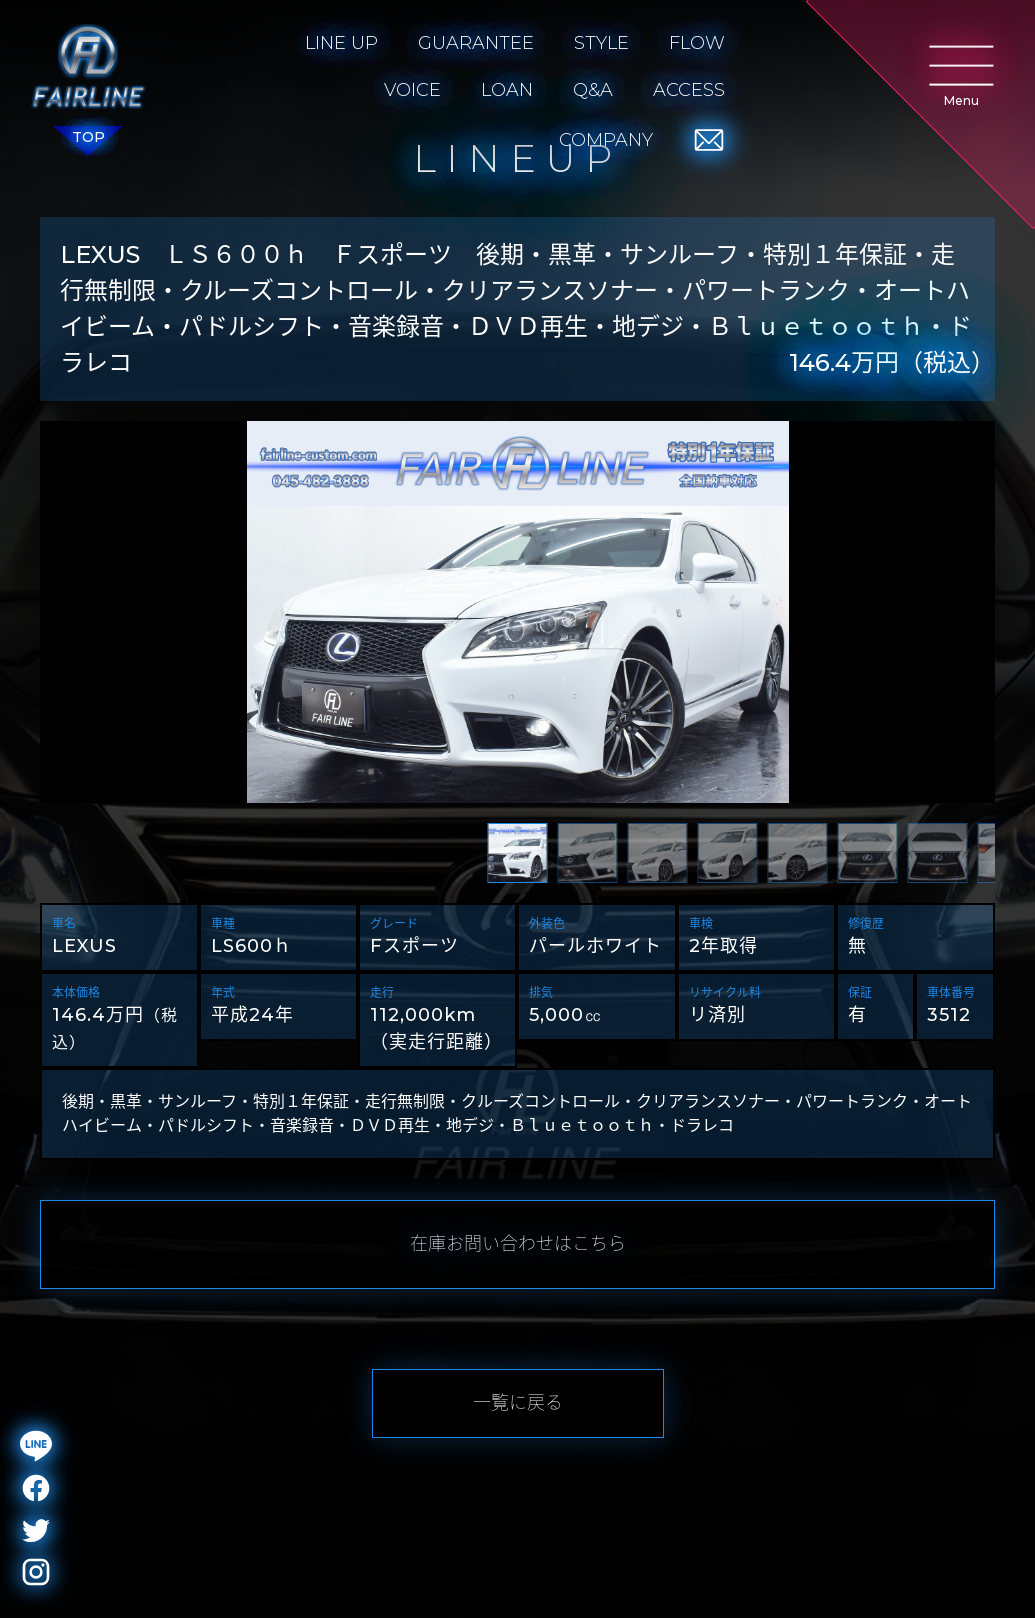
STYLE (601, 43)
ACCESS (689, 90)
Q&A (593, 90)
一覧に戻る (518, 1403)
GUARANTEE (476, 43)
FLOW (697, 43)
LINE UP (341, 43)
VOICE (412, 90)
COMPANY (606, 140)
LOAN (507, 90)
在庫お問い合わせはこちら (518, 1244)
